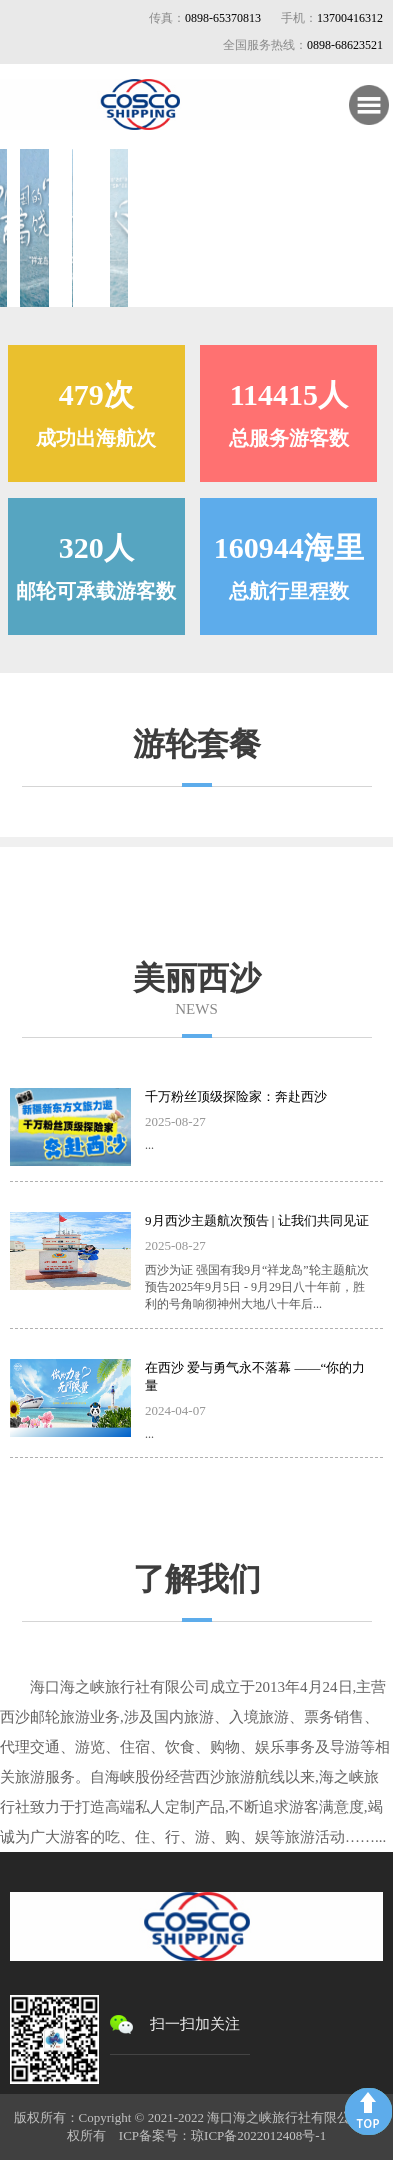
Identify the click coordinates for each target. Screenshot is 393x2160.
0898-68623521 (345, 45)
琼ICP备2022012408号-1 (258, 2135)
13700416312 (350, 18)
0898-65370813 (223, 18)
